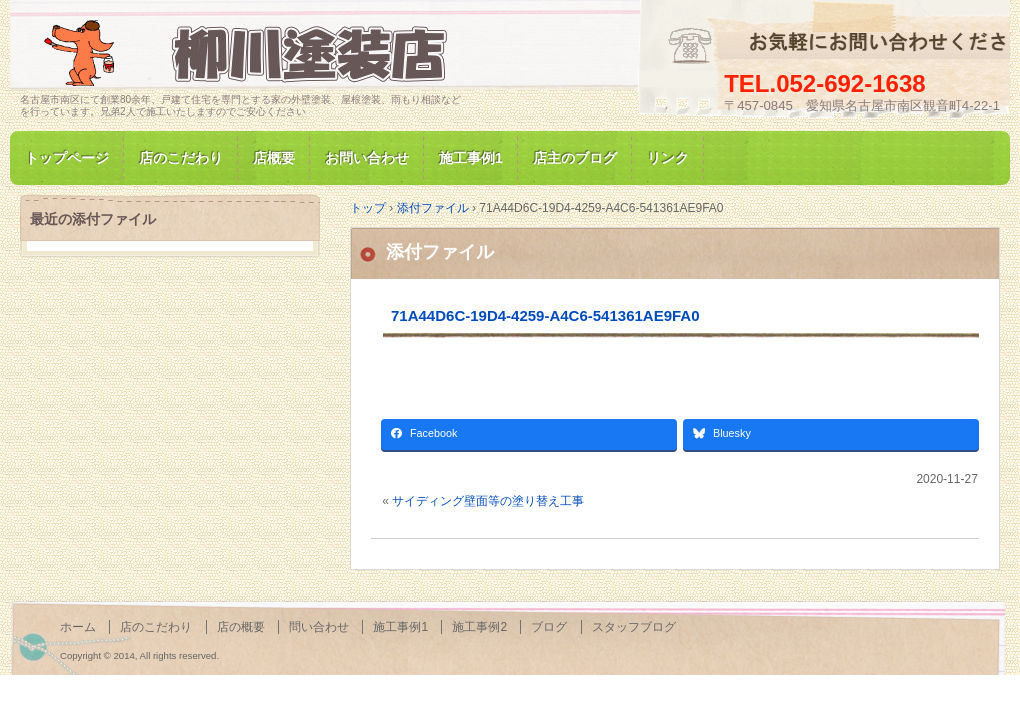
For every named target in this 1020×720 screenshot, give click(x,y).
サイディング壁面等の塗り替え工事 (488, 501)
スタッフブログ (634, 627)
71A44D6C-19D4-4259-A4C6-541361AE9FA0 (545, 315)
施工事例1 (471, 158)
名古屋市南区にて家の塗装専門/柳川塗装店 (250, 53)
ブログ (549, 627)
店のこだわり (181, 158)
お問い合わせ (367, 158)
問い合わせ (319, 627)
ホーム (78, 627)
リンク (668, 158)
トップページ (67, 158)
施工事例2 (479, 627)
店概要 (274, 158)
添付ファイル (440, 252)
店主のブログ (575, 158)
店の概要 (241, 627)
